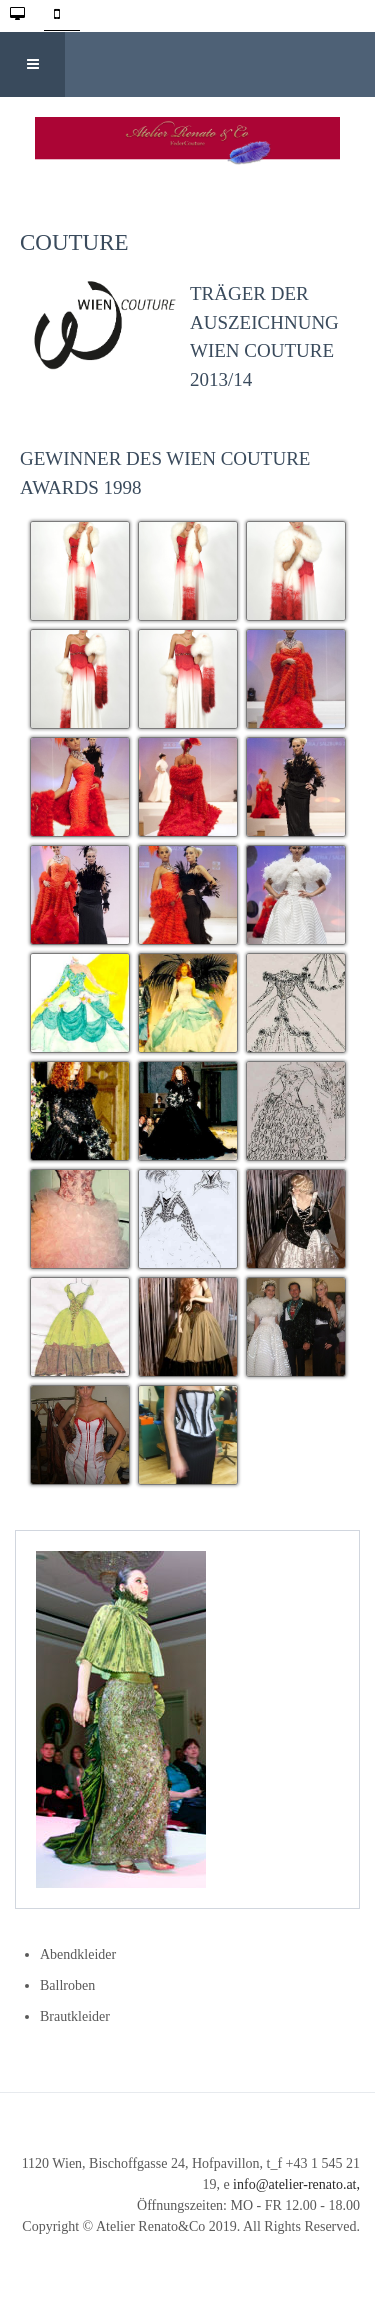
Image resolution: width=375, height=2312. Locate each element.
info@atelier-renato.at (294, 2184)
